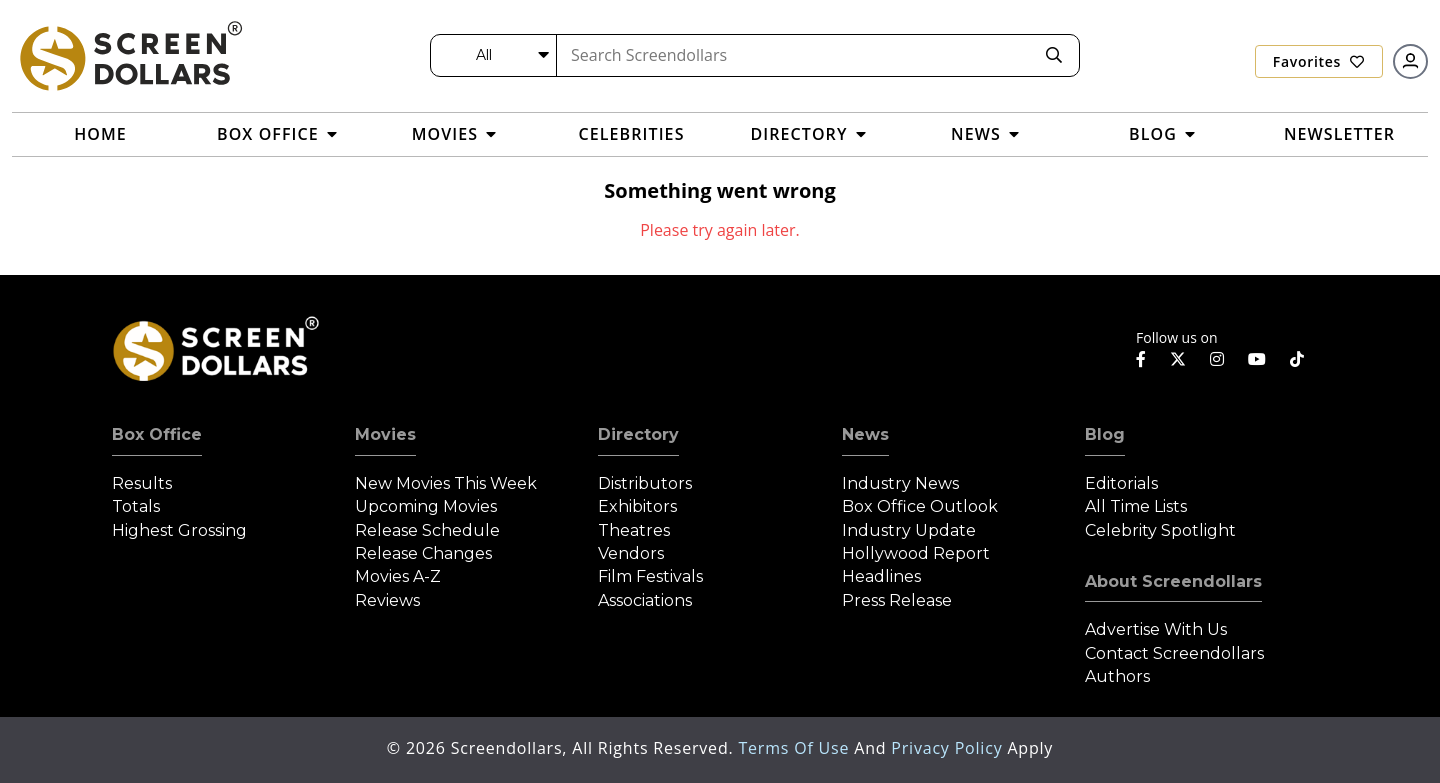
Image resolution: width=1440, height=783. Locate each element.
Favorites (1319, 61)
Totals (136, 506)
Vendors (631, 553)
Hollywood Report (916, 553)
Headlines (881, 576)
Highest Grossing (179, 530)
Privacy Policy (949, 748)
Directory (638, 434)
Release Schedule (427, 530)
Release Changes (423, 553)
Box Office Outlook (920, 506)
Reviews (387, 600)
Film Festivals (650, 576)
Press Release (897, 600)
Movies (385, 434)
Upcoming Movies (426, 506)
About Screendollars (1173, 581)
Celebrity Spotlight (1160, 530)
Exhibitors (637, 506)
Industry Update (909, 530)
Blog (1105, 434)
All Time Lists (1136, 506)
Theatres (634, 530)
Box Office (157, 434)
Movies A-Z (398, 576)
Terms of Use (796, 748)
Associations (645, 600)
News (865, 434)
